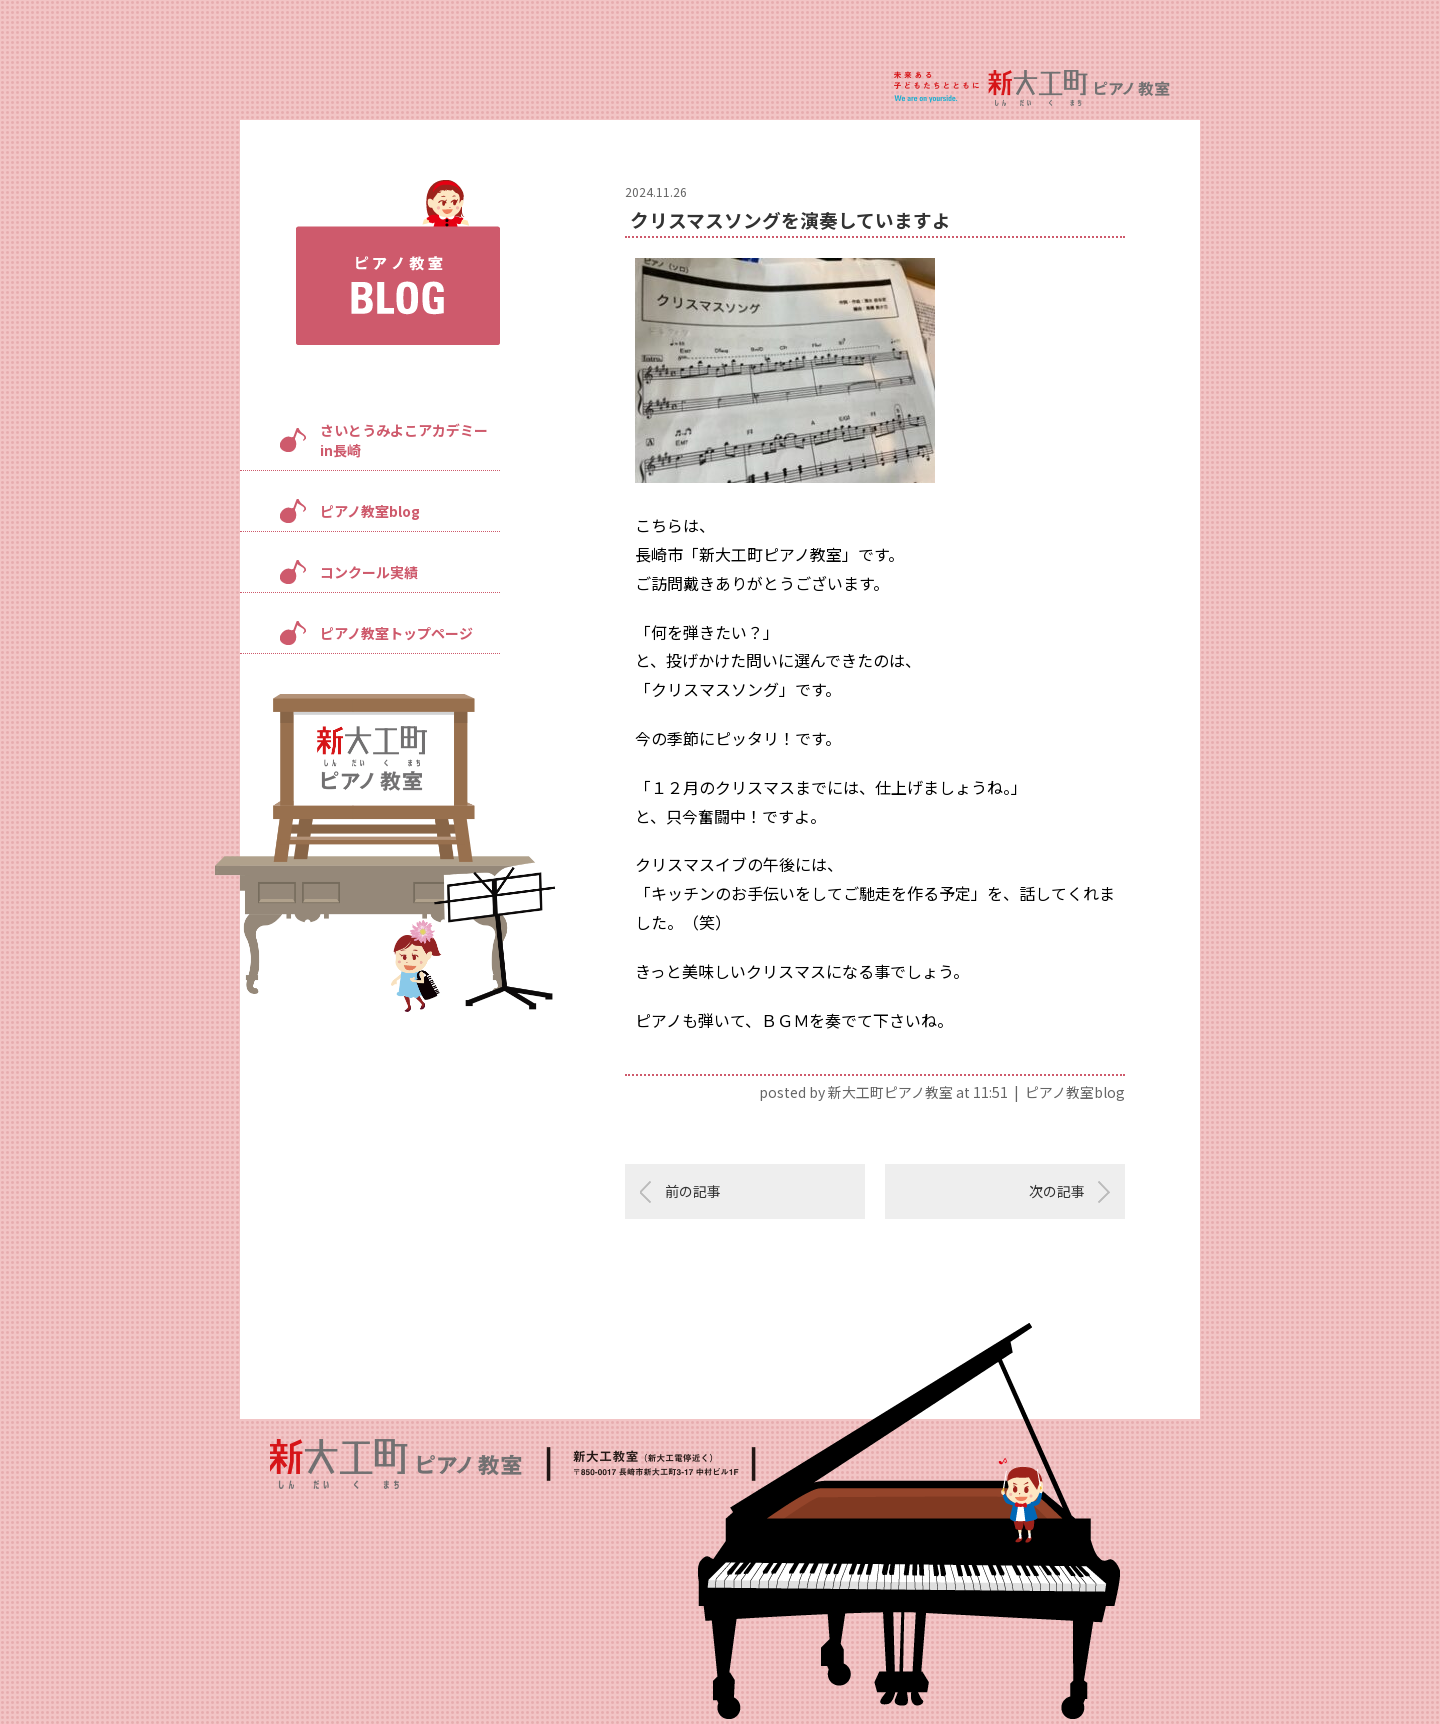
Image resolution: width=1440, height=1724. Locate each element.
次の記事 (1057, 1191)
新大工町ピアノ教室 (890, 1092)
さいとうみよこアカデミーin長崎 (404, 440)
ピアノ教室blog (370, 511)
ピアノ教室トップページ (396, 633)
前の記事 (693, 1191)
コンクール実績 (369, 572)
